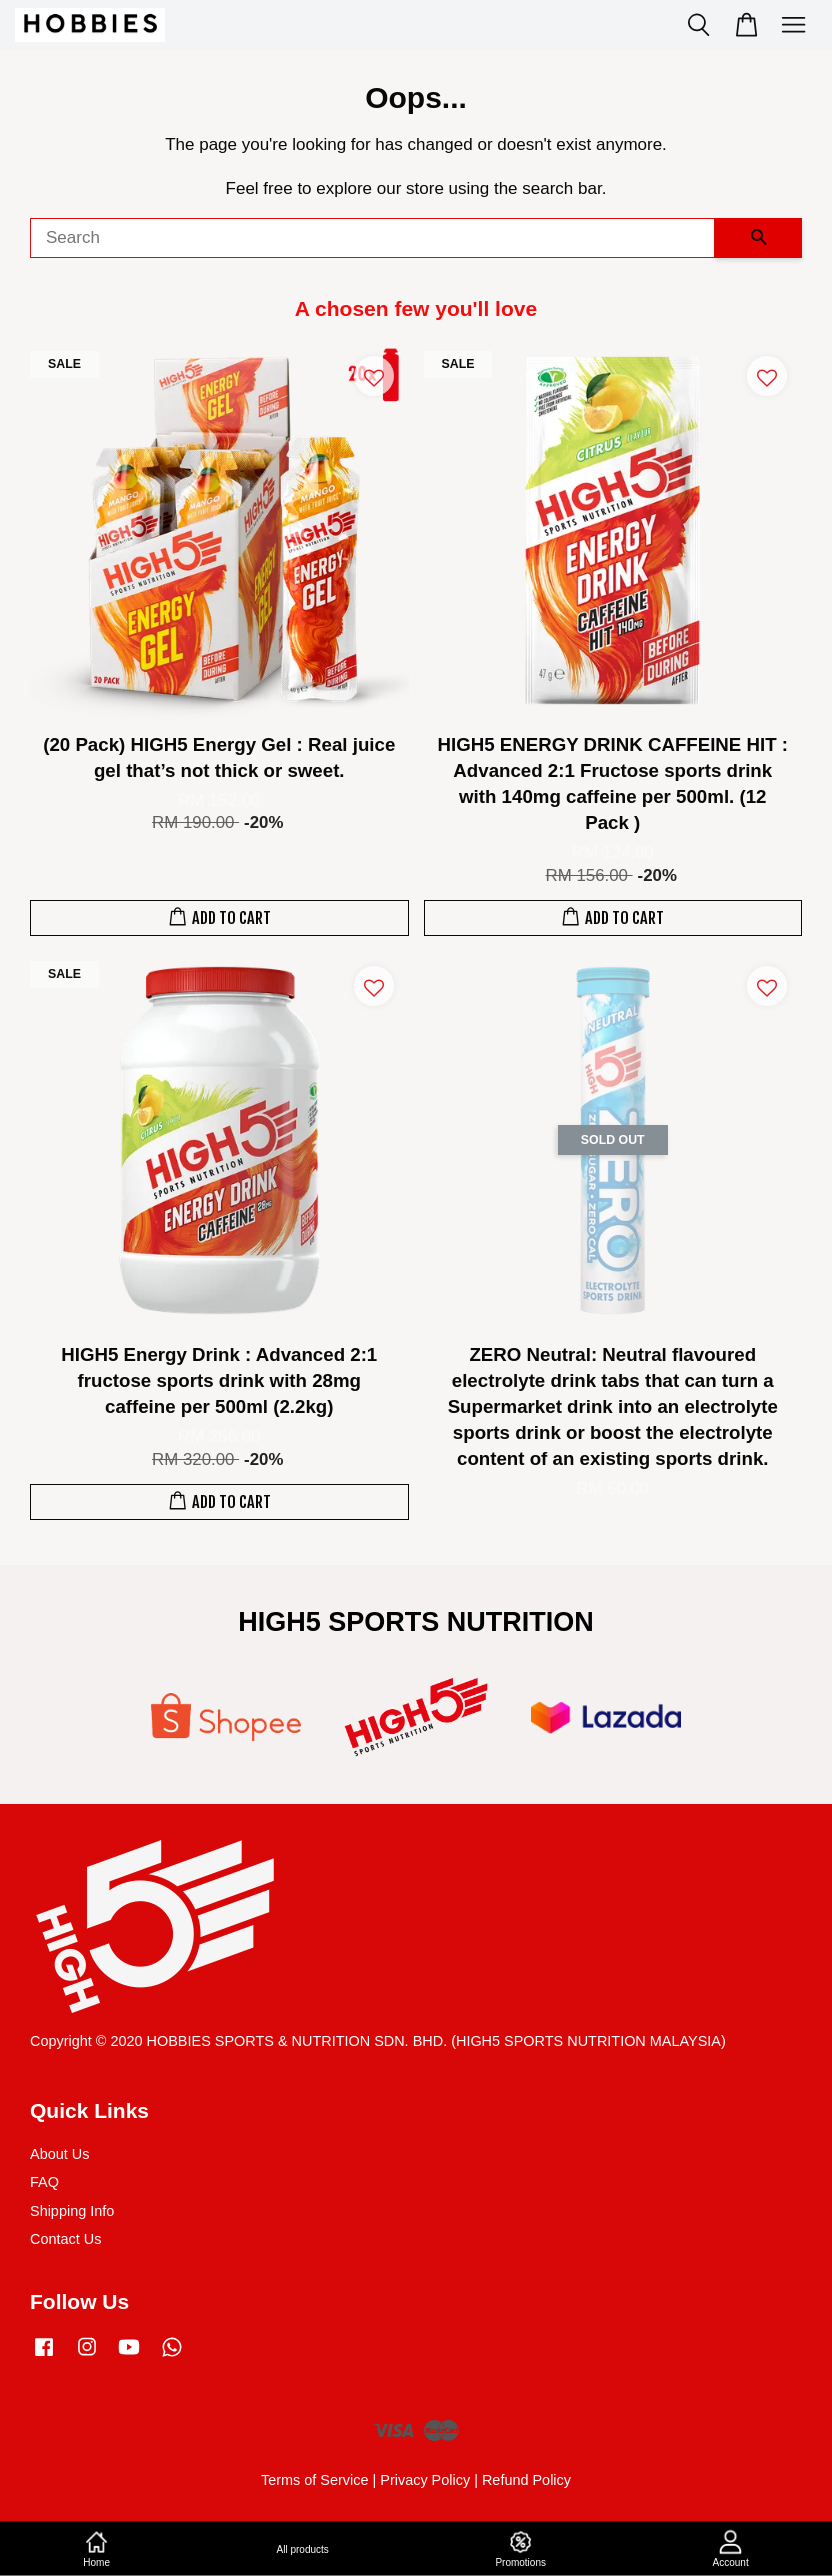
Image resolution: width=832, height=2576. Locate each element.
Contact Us (65, 2239)
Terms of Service (315, 2480)
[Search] (372, 238)
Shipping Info (72, 2211)
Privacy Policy (425, 2480)
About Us (59, 2154)
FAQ (44, 2182)
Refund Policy (526, 2480)
